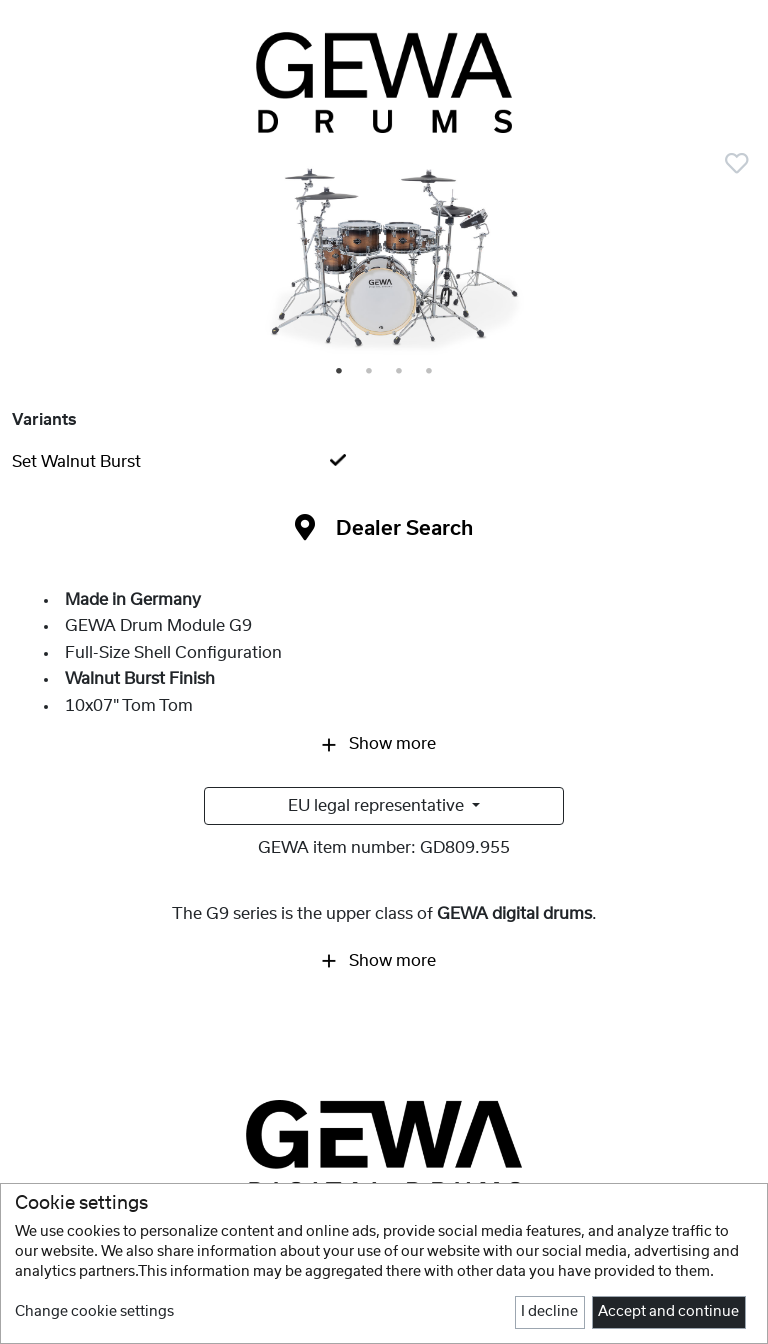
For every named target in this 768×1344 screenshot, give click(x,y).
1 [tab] (340, 372)
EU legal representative (378, 806)
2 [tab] (370, 372)
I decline (549, 1312)
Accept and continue (668, 1312)
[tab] (384, 462)
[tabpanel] (384, 261)
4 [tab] (430, 372)
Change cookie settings (94, 1312)
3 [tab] (400, 372)
